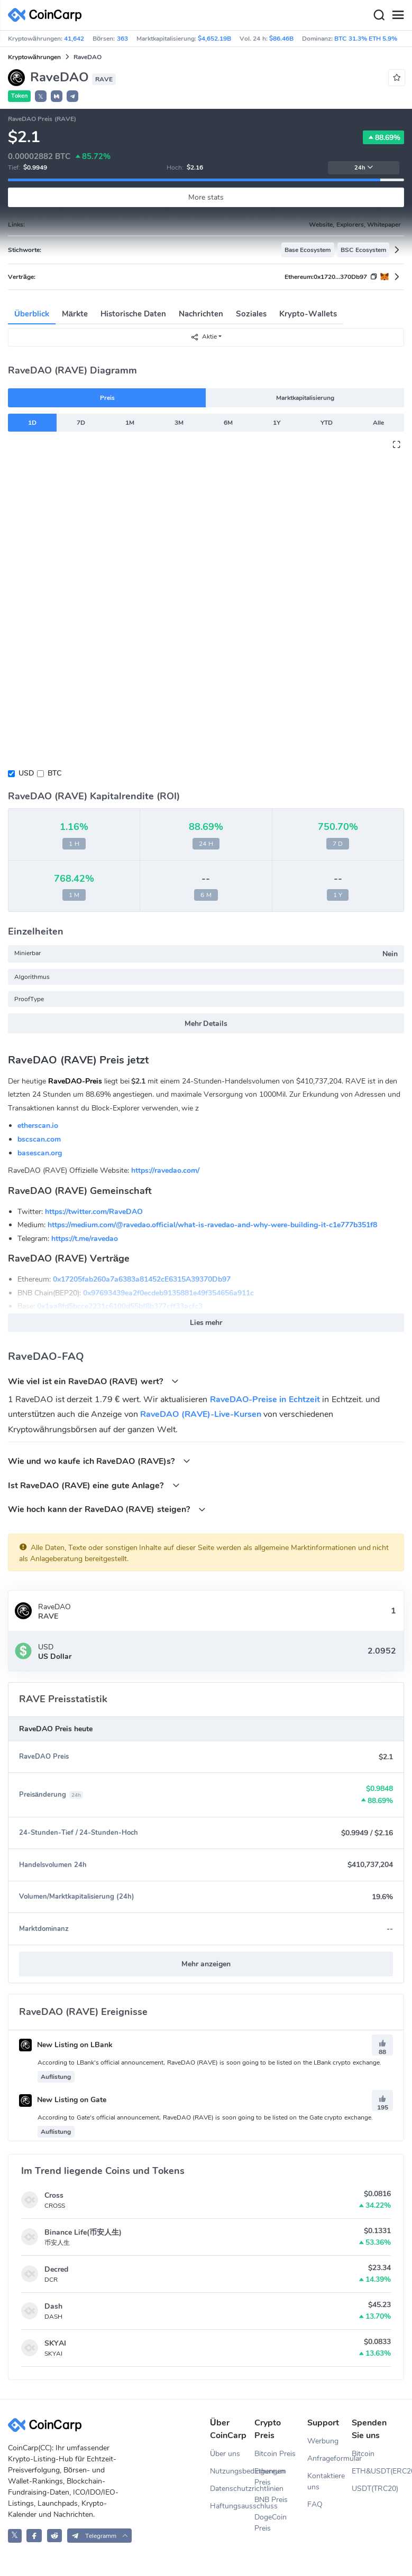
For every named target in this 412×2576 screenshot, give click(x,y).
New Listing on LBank (66, 2045)
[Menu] (397, 15)
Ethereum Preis (270, 2476)
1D (32, 422)
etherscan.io (37, 1126)
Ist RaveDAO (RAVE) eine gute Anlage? (94, 1485)
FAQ (315, 2504)
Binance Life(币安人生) (83, 2232)
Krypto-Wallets (308, 314)
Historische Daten (133, 314)
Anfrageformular (329, 2458)
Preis (107, 398)
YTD (327, 422)
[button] (56, 96)
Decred (56, 2269)
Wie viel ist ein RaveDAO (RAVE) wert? (93, 1381)
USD (26, 773)
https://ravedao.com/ (165, 1170)
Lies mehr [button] (206, 1323)
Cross (53, 2195)
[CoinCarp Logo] (47, 15)
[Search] (378, 15)
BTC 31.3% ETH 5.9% (365, 38)
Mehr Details (206, 1024)
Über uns (225, 2454)
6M (228, 422)
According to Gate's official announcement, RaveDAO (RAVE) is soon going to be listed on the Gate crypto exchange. (205, 2117)
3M (179, 422)
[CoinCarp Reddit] (54, 2535)
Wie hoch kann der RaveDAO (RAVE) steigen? (107, 1509)
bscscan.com (39, 1139)
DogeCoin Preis (270, 2522)
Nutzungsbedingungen (232, 2471)
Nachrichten (201, 314)
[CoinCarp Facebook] (34, 2535)
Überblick (31, 314)
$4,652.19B (214, 38)
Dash (53, 2306)
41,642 (74, 38)
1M (129, 422)
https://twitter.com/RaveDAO (94, 1212)
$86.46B (281, 38)
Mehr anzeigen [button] (206, 1964)
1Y (276, 422)
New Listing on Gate (62, 2100)
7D (81, 422)
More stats (206, 197)
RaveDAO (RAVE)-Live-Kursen (200, 1414)
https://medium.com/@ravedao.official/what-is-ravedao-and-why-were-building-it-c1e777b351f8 (212, 1225)
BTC (54, 773)
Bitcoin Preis (275, 2454)
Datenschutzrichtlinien (232, 2489)
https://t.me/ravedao (84, 1239)
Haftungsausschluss (232, 2506)
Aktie (203, 336)
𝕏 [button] (40, 96)
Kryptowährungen (34, 57)
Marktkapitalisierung (305, 398)
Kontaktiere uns (326, 2481)
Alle (378, 422)
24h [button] (363, 168)
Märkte (75, 314)
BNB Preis (271, 2500)
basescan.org (39, 1153)
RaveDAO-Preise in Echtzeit (265, 1399)
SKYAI (55, 2343)
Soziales (251, 314)
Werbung (322, 2441)
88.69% (383, 137)
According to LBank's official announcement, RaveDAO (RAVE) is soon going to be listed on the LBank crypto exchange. (209, 2062)
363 (122, 38)
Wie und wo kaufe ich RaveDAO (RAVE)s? (99, 1461)
